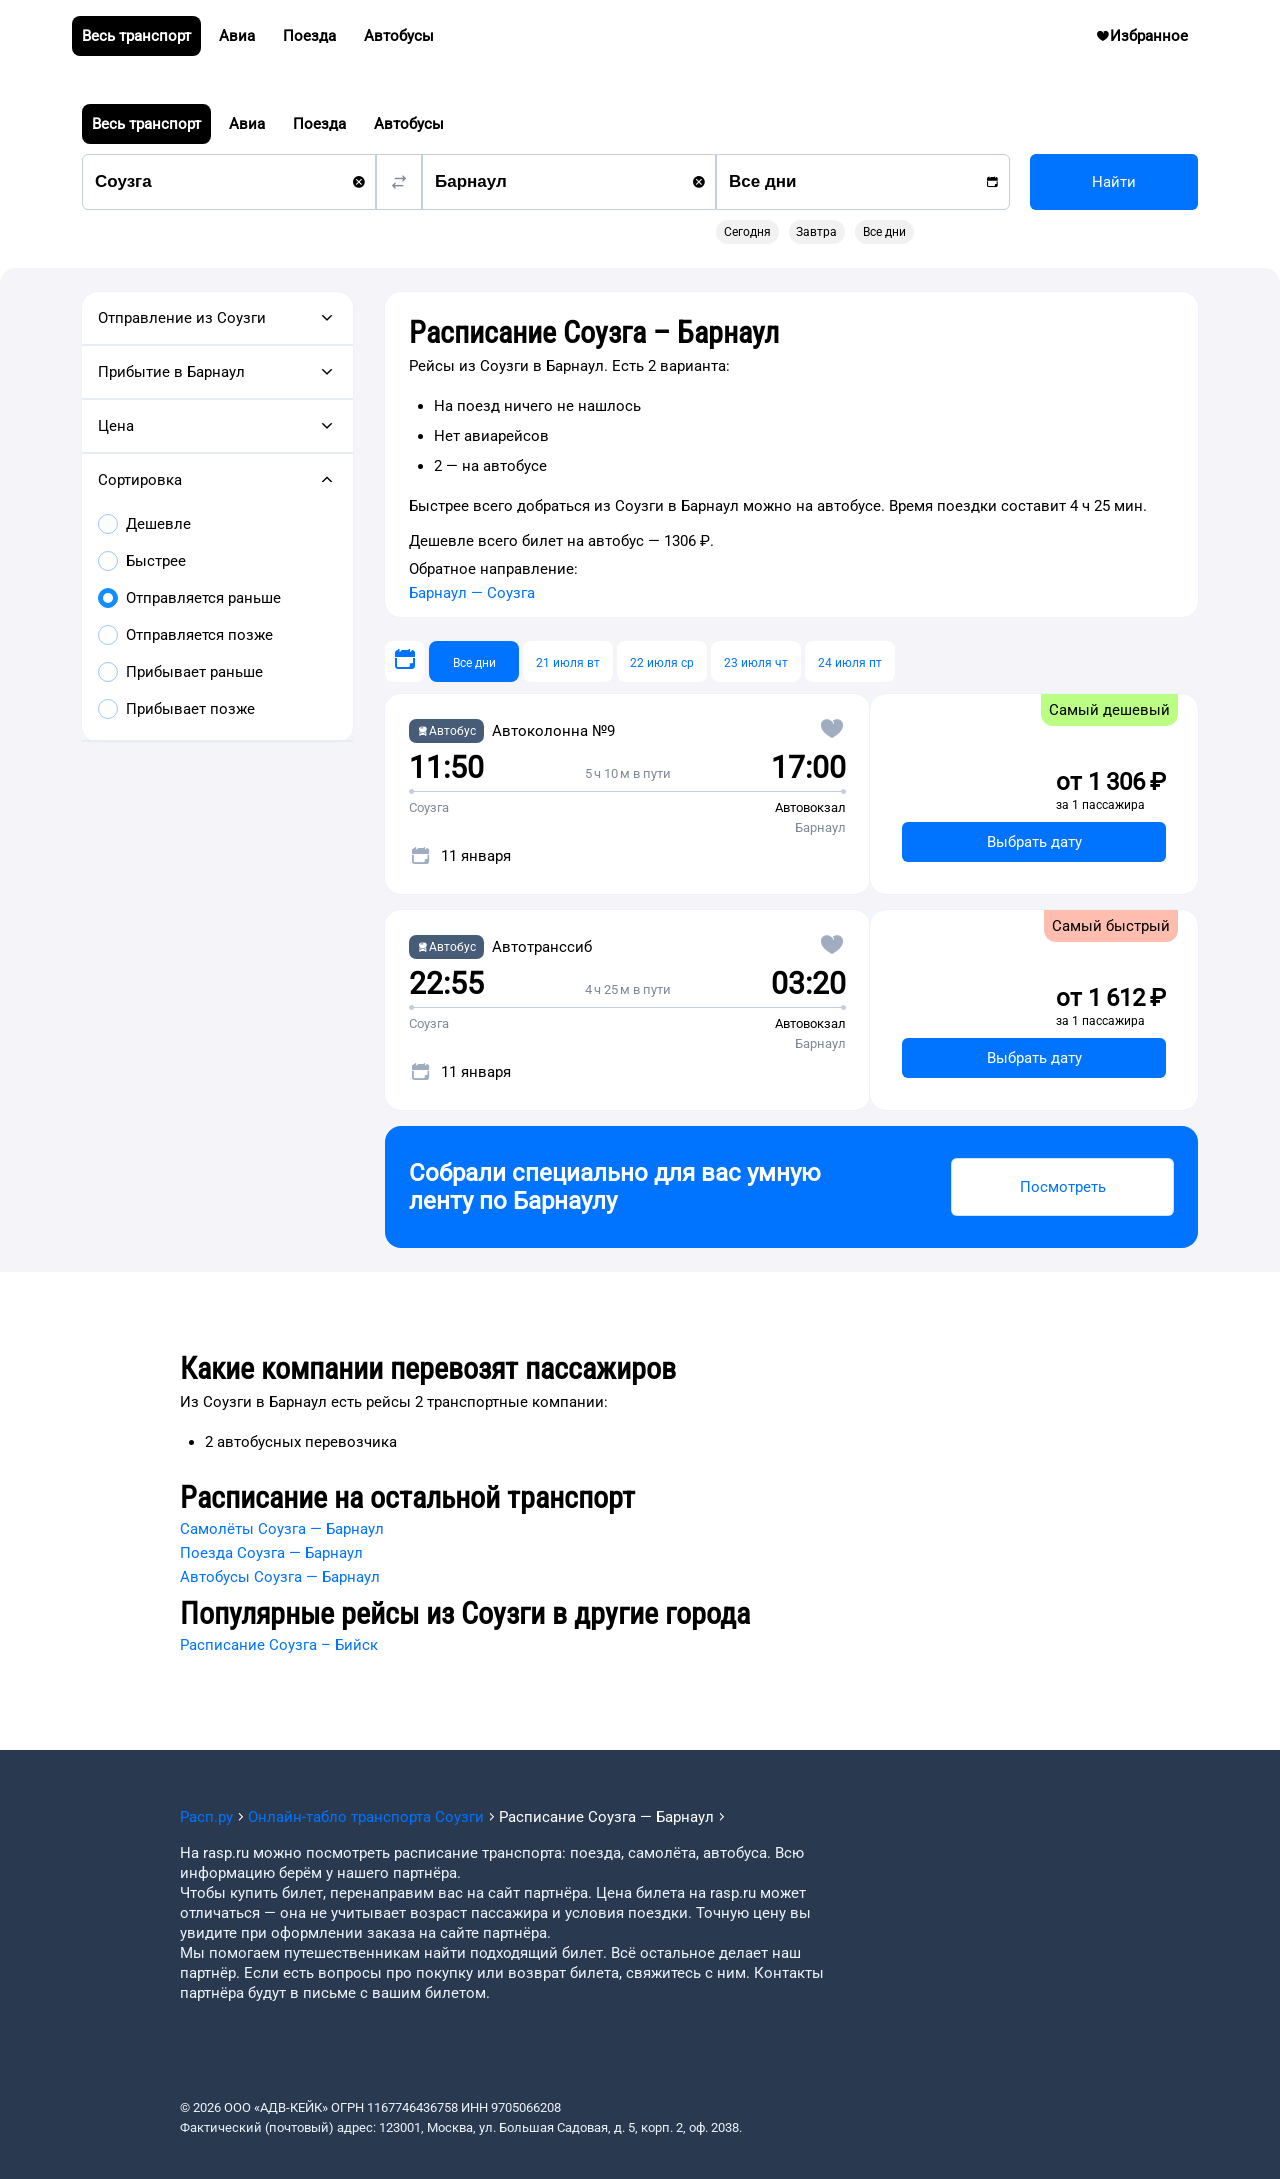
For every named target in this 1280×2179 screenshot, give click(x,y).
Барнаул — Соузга (472, 593)
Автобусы (409, 124)
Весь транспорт (146, 124)
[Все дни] (474, 661)
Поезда (319, 124)
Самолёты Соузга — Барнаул (282, 1529)
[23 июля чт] (756, 661)
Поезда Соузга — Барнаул (271, 1553)
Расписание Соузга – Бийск (279, 1645)
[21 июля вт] (568, 661)
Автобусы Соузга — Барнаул (280, 1577)
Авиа (247, 124)
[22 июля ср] (662, 661)
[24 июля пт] (850, 661)
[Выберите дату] (405, 661)
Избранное (1149, 40)
